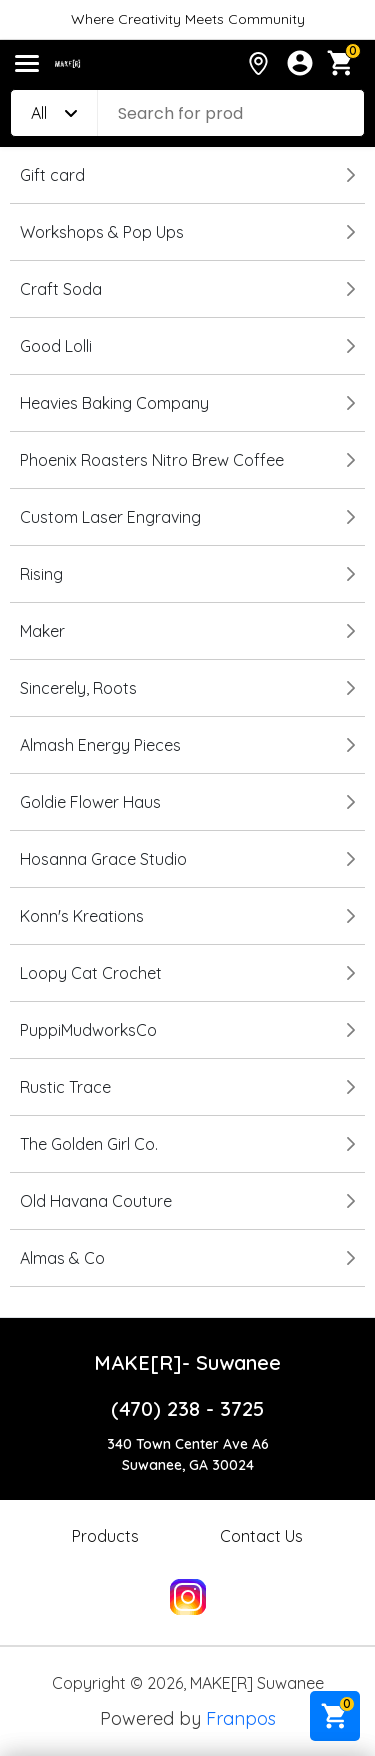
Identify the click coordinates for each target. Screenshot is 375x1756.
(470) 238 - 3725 (187, 1408)
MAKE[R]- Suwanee (187, 1362)
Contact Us (261, 1536)
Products (105, 1536)
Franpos (241, 1718)
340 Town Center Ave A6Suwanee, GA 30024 (188, 1454)
